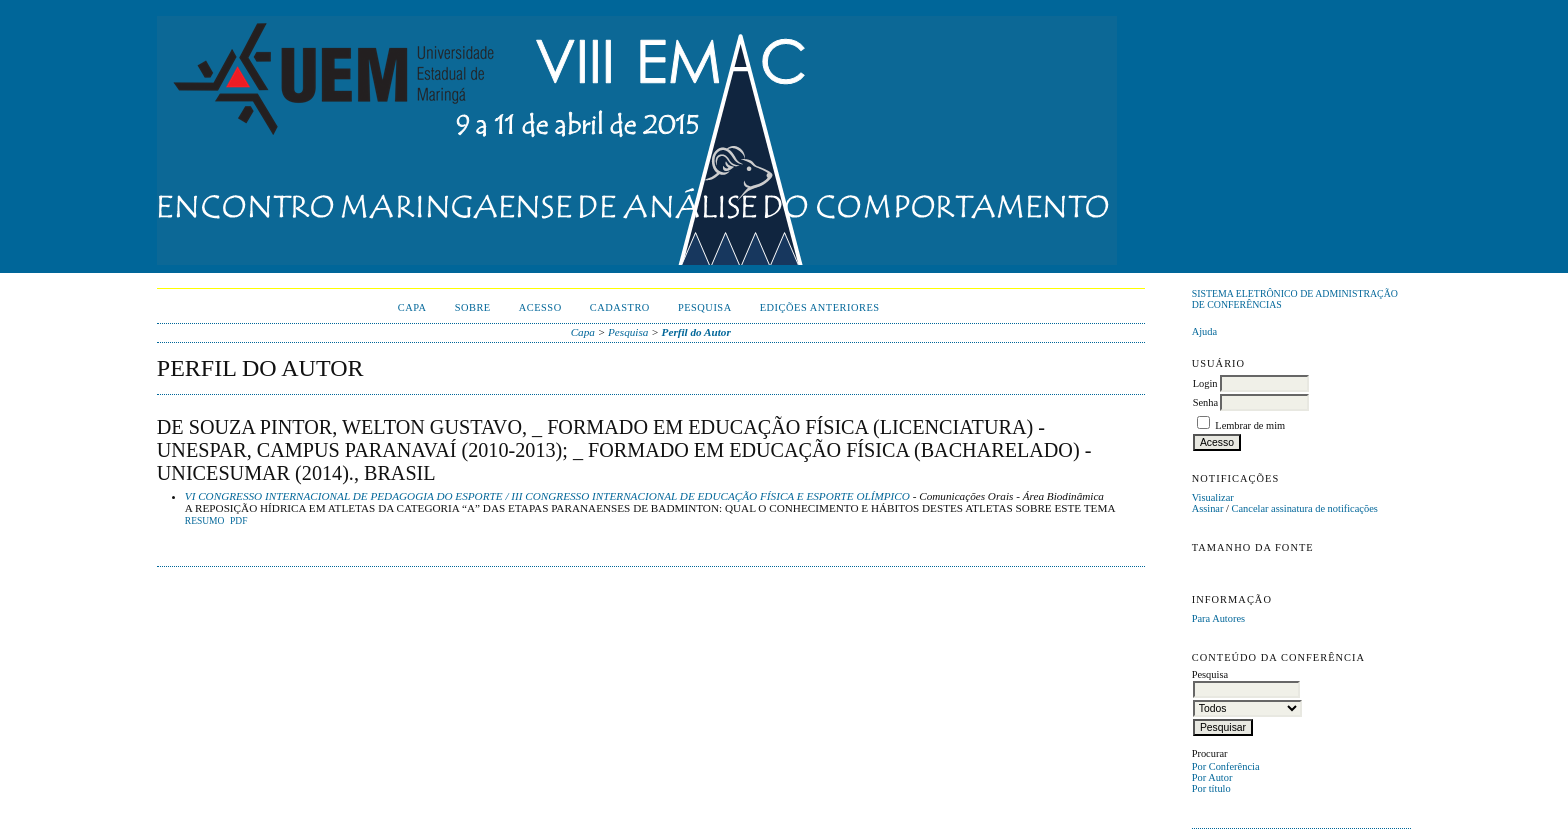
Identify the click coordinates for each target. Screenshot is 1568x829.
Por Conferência (1226, 766)
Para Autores (1218, 618)
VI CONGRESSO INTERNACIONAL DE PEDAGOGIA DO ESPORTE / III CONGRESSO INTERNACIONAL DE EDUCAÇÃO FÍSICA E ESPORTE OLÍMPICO (547, 496)
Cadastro (620, 307)
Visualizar (1213, 497)
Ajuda (1204, 331)
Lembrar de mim (1250, 425)
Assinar (1208, 508)
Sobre (473, 307)
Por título (1211, 788)
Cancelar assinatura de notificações (1305, 508)
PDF (238, 521)
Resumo (205, 521)
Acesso (540, 307)
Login (1205, 383)
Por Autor (1212, 777)
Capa (412, 307)
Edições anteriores (820, 307)
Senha (1205, 402)
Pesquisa (705, 307)
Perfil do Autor (696, 332)
